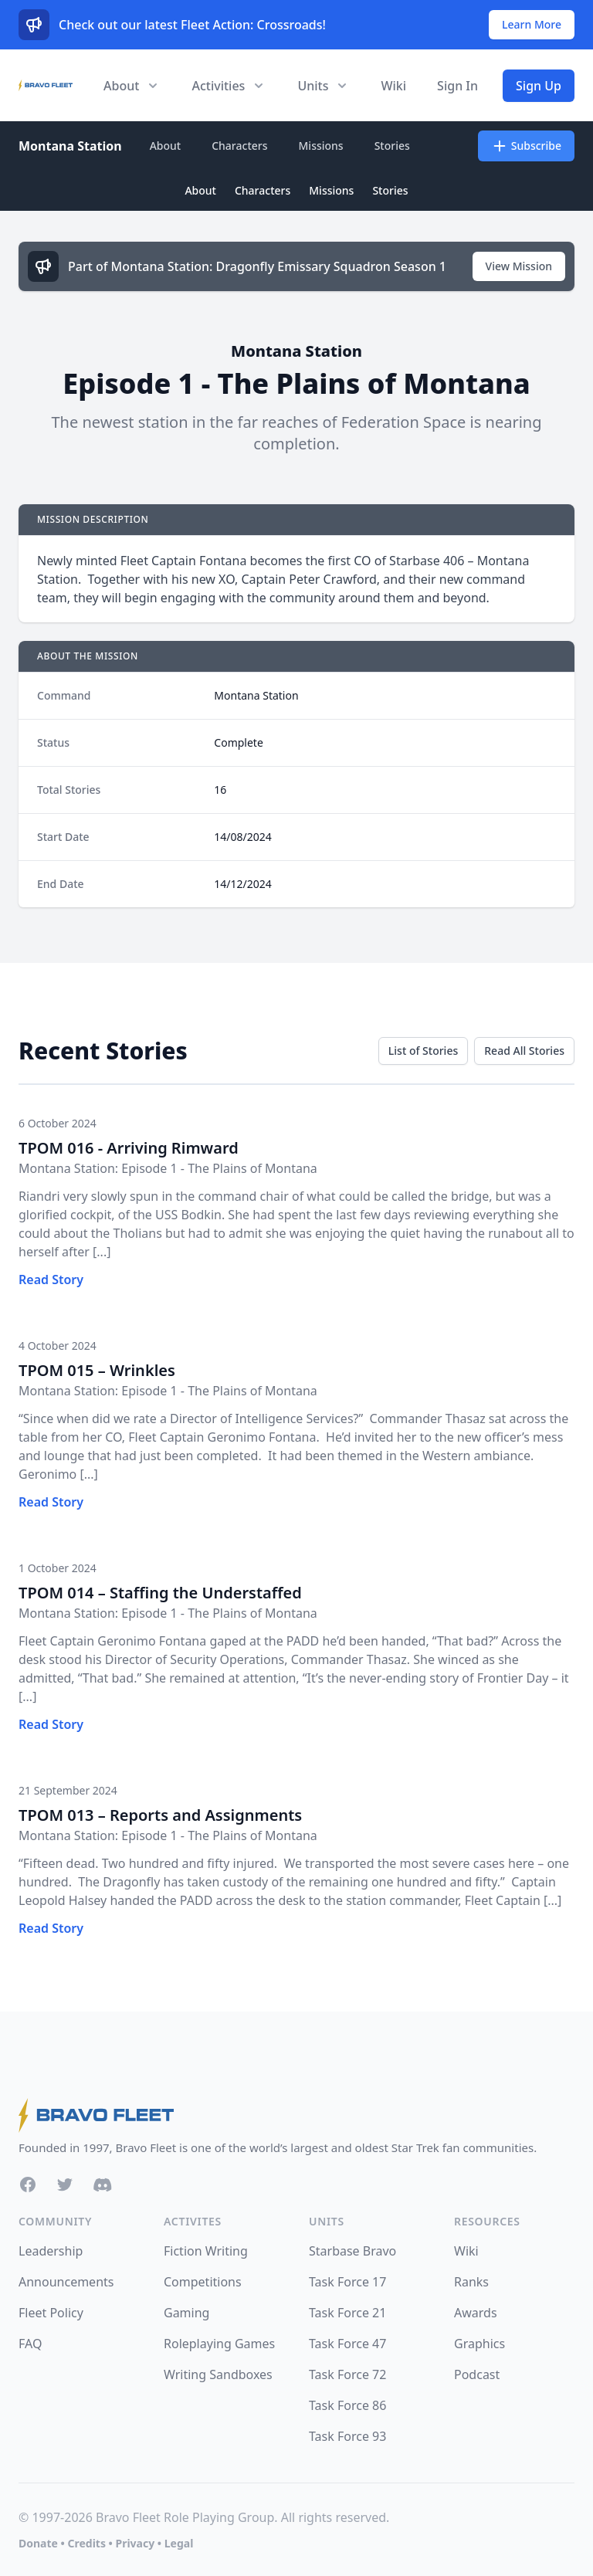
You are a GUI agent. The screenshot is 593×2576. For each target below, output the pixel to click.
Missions (321, 145)
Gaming (186, 2312)
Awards (475, 2312)
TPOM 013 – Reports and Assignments (160, 1815)
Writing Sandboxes (218, 2374)
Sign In (457, 85)
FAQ (30, 2343)
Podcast (477, 2374)
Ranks (471, 2281)
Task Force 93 (347, 2436)
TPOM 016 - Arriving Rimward (129, 1147)
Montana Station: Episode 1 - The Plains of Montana (168, 1168)
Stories (392, 145)
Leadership (51, 2250)
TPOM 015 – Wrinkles (97, 1370)
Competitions (203, 2281)
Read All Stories (524, 1050)
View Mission (519, 266)
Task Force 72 (347, 2374)
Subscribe (526, 145)
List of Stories (423, 1050)
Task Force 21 (347, 2312)
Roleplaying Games (219, 2343)
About (165, 145)
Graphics (479, 2343)
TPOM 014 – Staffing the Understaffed (160, 1592)
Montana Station (70, 145)
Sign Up (538, 85)
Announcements (66, 2281)
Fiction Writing (206, 2250)
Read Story (51, 1279)
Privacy (134, 2543)
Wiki (393, 85)
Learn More (531, 24)
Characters (239, 145)
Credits (86, 2543)
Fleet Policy (51, 2312)
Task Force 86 (347, 2405)
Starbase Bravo (352, 2250)
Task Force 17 (347, 2281)
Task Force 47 (347, 2343)
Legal (179, 2543)
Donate (38, 2543)
